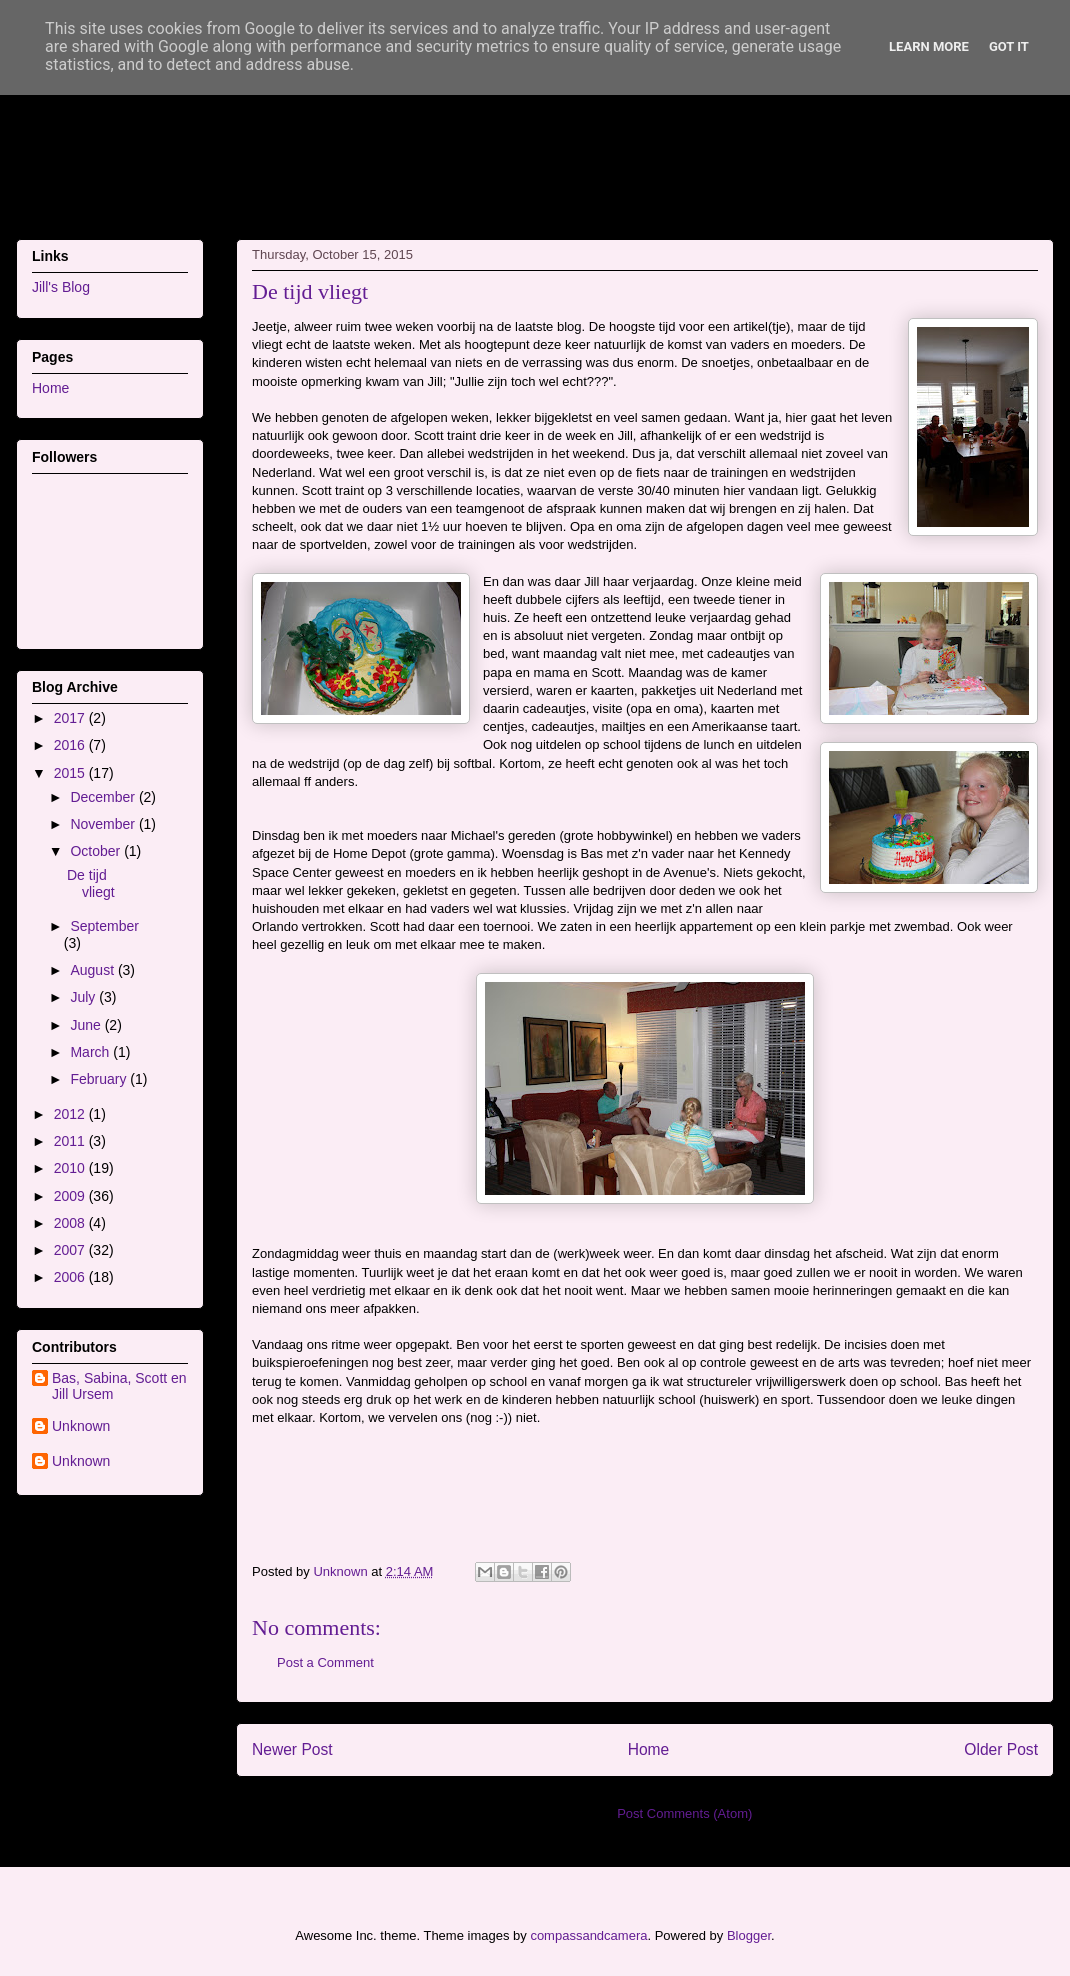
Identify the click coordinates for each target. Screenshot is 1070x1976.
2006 (71, 1277)
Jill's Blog (61, 287)
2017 (71, 718)
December (104, 797)
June (87, 1025)
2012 (71, 1114)
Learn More (929, 46)
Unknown (81, 1426)
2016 (71, 745)
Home (649, 1749)
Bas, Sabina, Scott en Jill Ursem (119, 1386)
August (93, 970)
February (100, 1079)
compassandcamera (588, 1935)
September (104, 926)
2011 (71, 1141)
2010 (71, 1168)
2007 (71, 1250)
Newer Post (292, 1749)
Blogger (749, 1935)
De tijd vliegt (91, 883)
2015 (71, 773)
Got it (1009, 46)
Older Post (1001, 1749)
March (91, 1052)
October (97, 851)
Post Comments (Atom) (684, 1813)
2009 (71, 1196)
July (84, 997)
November (104, 824)
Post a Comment (325, 1662)
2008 (71, 1223)
